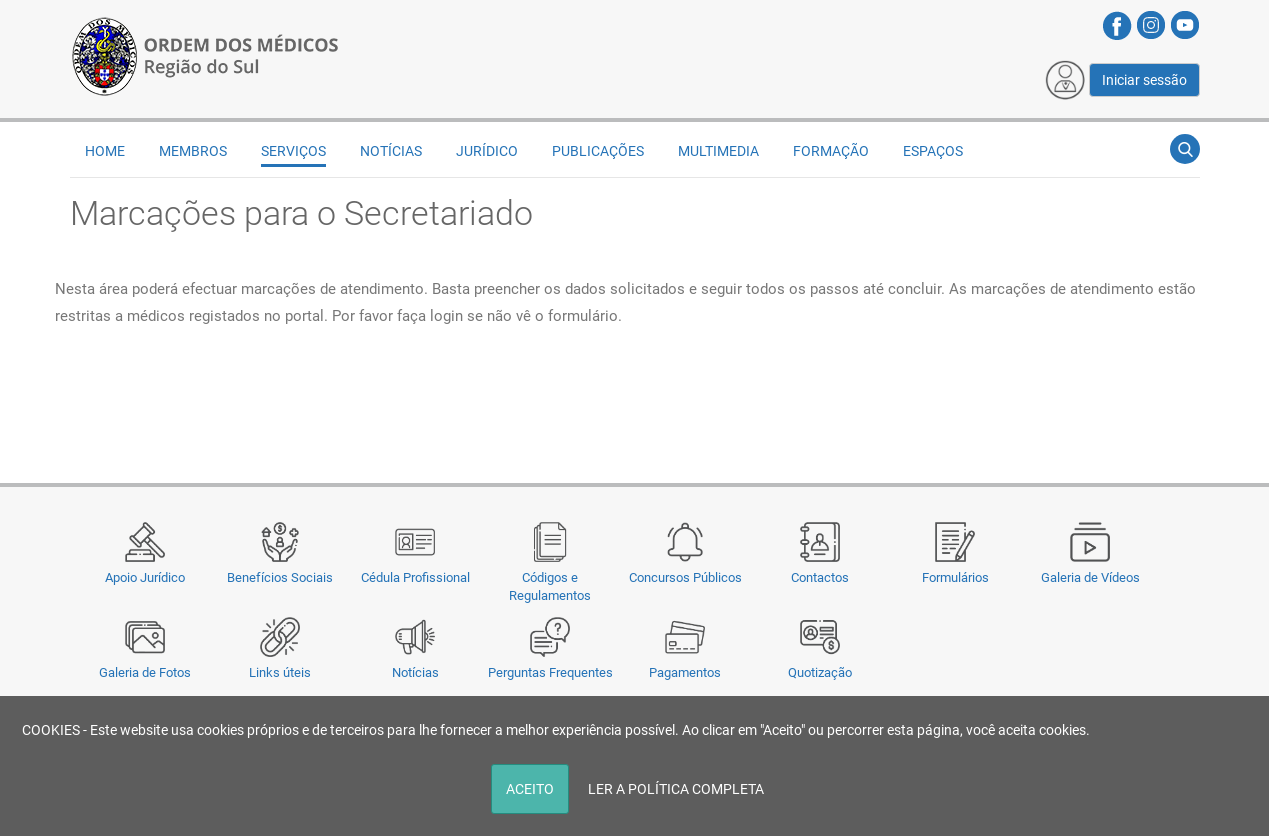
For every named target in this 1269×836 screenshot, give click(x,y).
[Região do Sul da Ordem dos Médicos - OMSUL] (205, 53)
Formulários (955, 577)
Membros (193, 151)
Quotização (820, 672)
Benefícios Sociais (280, 577)
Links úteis (280, 672)
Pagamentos (685, 672)
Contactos (820, 577)
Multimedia (718, 151)
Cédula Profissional (415, 577)
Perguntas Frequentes (550, 672)
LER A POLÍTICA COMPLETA (676, 789)
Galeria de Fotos (145, 672)
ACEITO (530, 789)
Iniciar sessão (1144, 80)
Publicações (598, 151)
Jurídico (487, 151)
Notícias (415, 672)
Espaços (933, 151)
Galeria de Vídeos (1090, 577)
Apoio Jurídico (145, 577)
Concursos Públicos (685, 577)
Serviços (293, 151)
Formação (831, 151)
